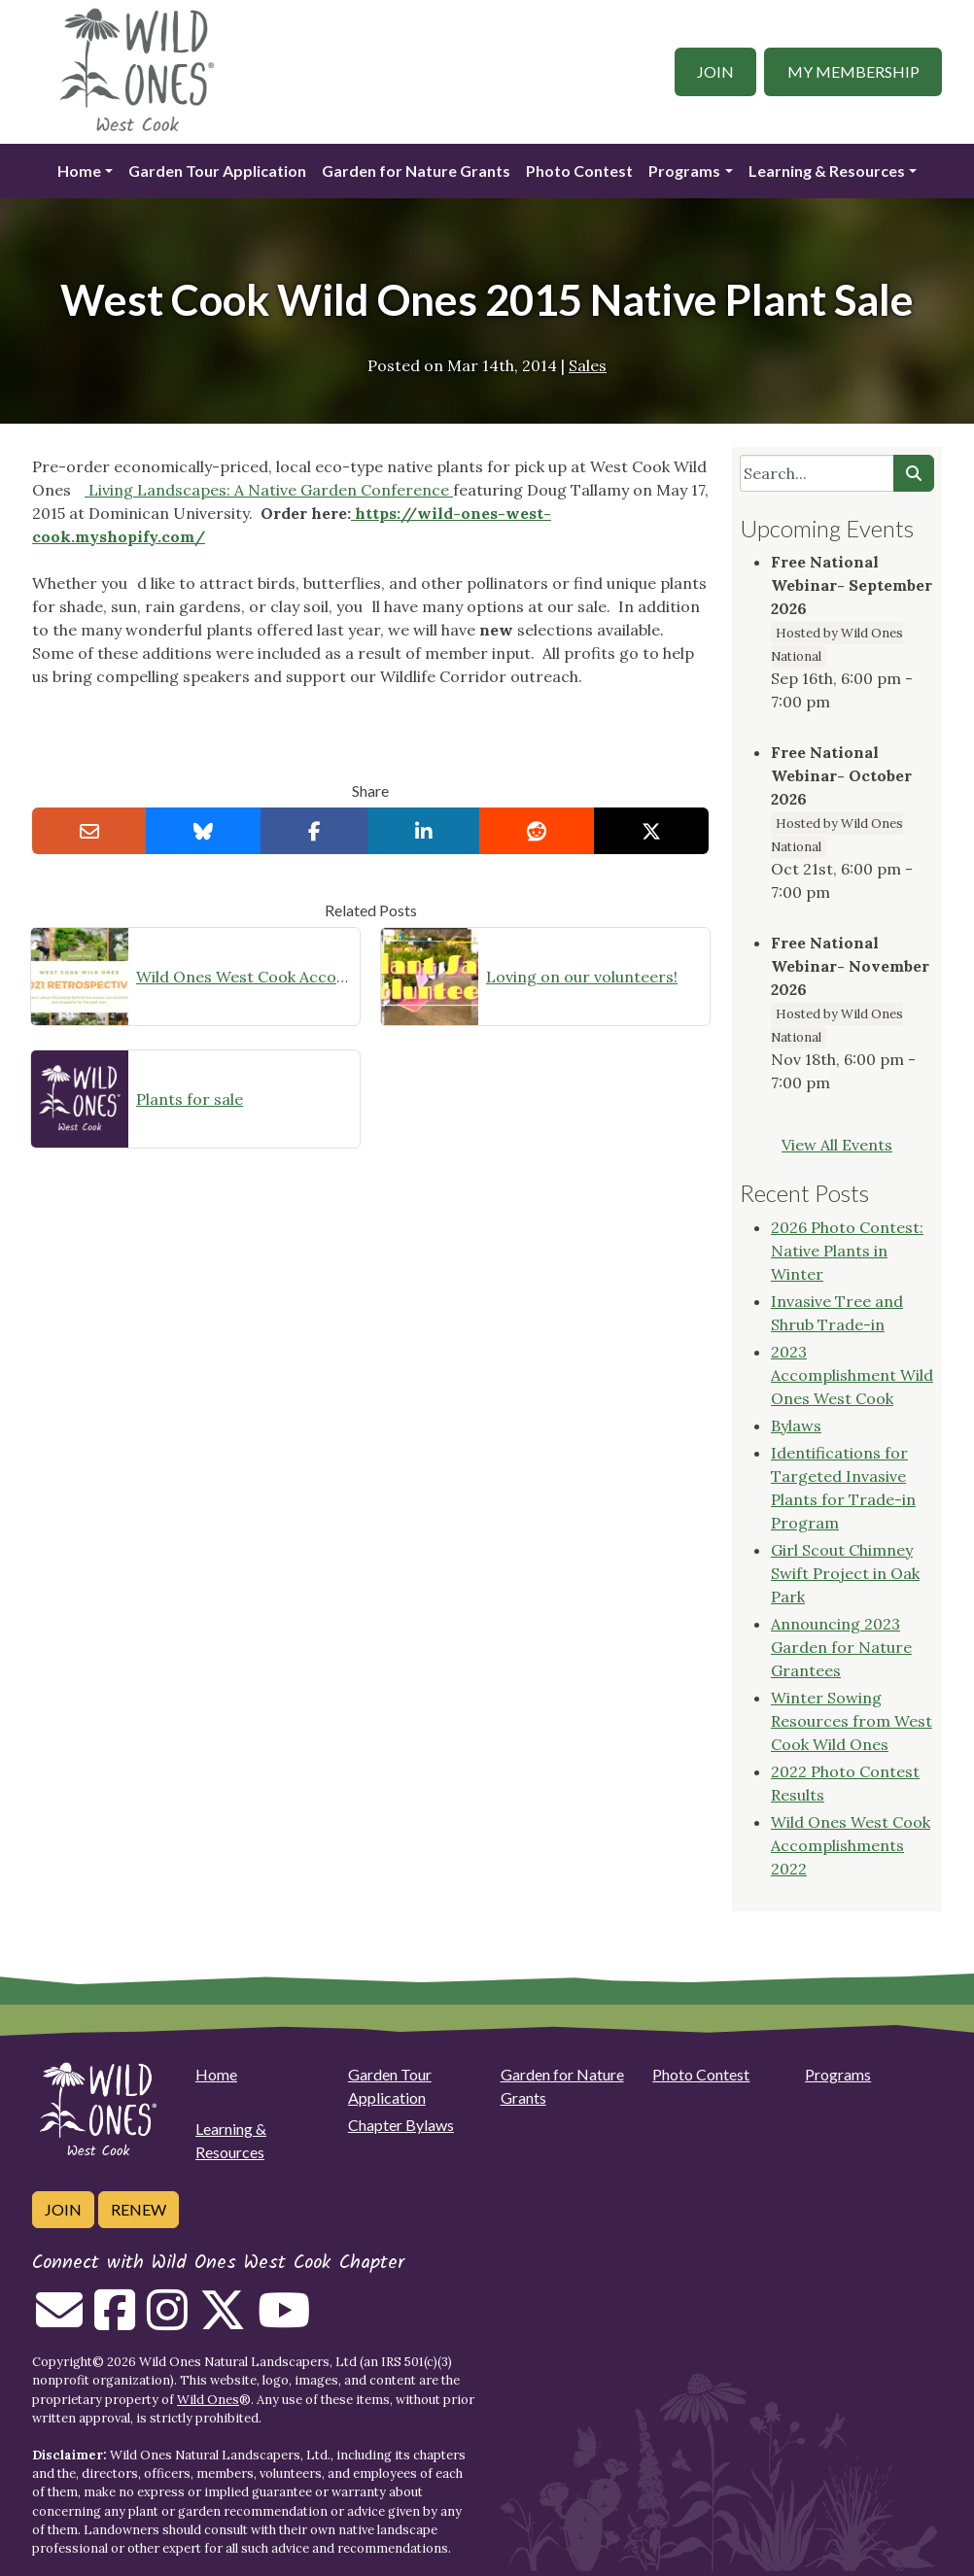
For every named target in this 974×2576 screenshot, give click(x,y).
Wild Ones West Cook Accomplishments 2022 (850, 1845)
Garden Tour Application (217, 170)
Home (79, 170)
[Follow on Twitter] (222, 2321)
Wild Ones (208, 2399)
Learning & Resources (826, 170)
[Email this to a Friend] (89, 830)
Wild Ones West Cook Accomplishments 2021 (244, 976)
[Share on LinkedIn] (423, 830)
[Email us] (59, 2321)
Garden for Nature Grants (416, 170)
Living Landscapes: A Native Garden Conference (269, 489)
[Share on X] (651, 830)
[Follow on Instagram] (167, 2321)
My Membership (853, 71)
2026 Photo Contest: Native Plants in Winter (847, 1251)
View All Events (837, 1144)
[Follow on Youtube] (284, 2321)
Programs (684, 170)
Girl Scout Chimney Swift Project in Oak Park (845, 1573)
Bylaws (796, 1425)
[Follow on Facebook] (114, 2321)
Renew (138, 2209)
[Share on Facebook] (314, 830)
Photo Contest (579, 170)
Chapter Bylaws (401, 2124)
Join (715, 71)
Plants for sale (189, 1099)
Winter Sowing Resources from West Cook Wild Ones (851, 1721)
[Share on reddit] (536, 830)
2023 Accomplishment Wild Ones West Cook (852, 1375)
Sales (588, 365)
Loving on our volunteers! (582, 976)
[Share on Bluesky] (203, 830)
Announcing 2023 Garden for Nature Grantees (841, 1647)
